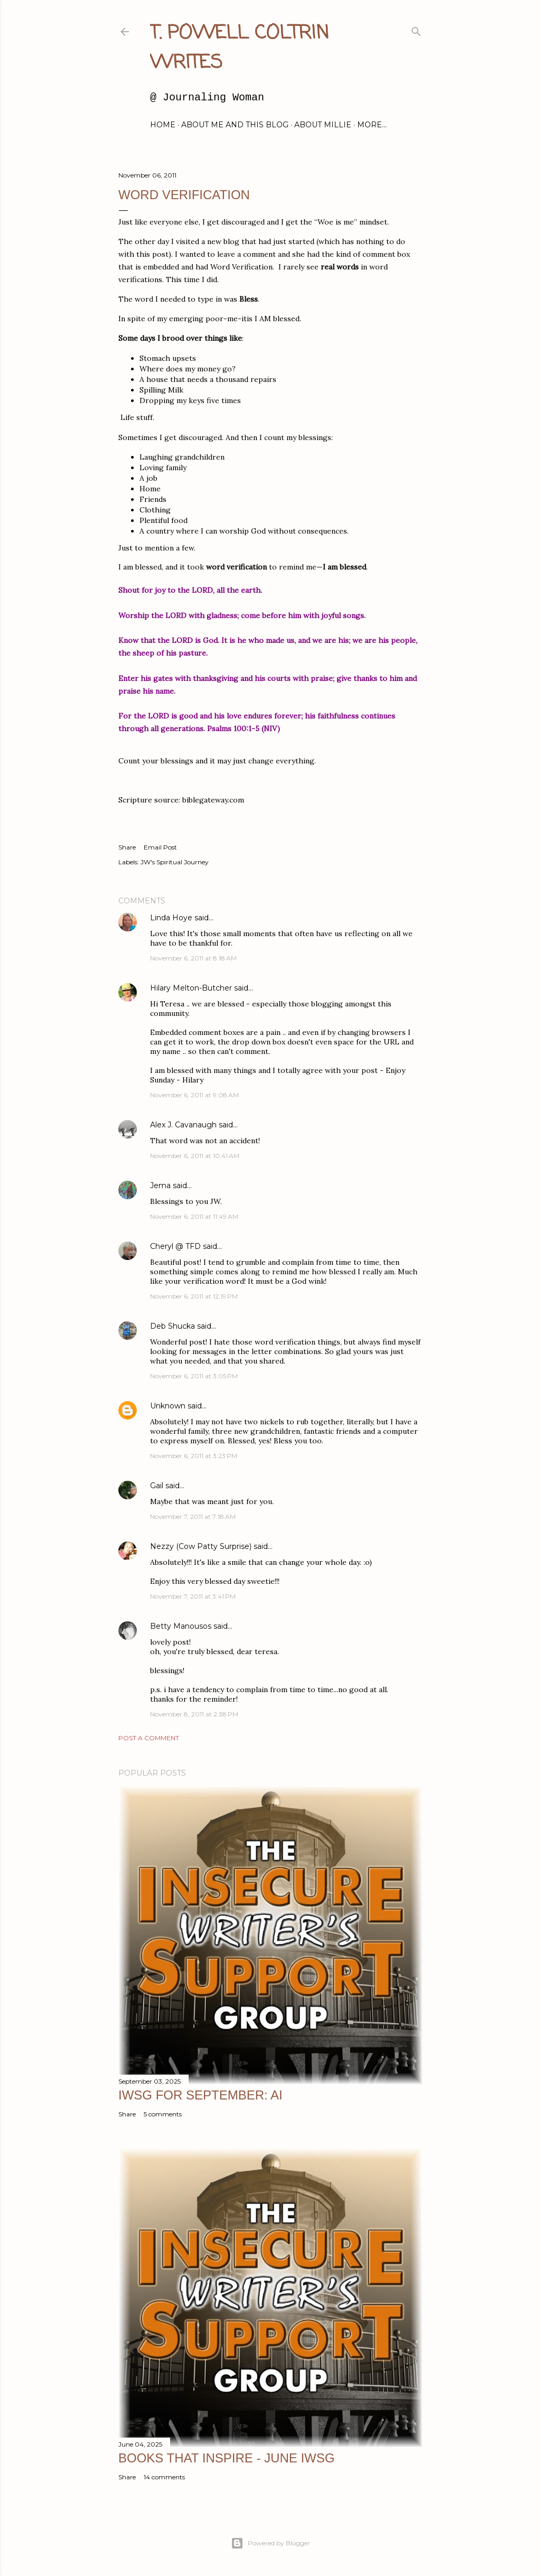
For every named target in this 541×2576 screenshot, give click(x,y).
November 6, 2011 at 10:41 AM (194, 1156)
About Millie (322, 124)
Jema (160, 1185)
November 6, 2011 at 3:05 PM (194, 1376)
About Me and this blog (234, 124)
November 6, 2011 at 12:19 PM (194, 1296)
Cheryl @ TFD (175, 1246)
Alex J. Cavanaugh (183, 1125)
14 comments (164, 2477)
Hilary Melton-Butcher (191, 988)
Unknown (167, 1406)
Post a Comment (148, 1738)
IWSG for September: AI (200, 2095)
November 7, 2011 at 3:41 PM (193, 1596)
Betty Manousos (180, 1626)
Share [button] (127, 847)
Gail (156, 1485)
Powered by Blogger (270, 2543)
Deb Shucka (172, 1326)
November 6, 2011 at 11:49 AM (194, 1216)
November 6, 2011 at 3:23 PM (193, 1456)
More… (372, 124)
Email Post (160, 847)
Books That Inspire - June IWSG (226, 2458)
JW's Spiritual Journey (175, 862)
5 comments (163, 2114)
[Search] (416, 29)
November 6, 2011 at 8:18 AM (193, 958)
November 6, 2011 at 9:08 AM (194, 1095)
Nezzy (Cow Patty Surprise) (200, 1546)
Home (162, 124)
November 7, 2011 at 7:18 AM (193, 1516)
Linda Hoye (171, 917)
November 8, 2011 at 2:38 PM (194, 1714)
